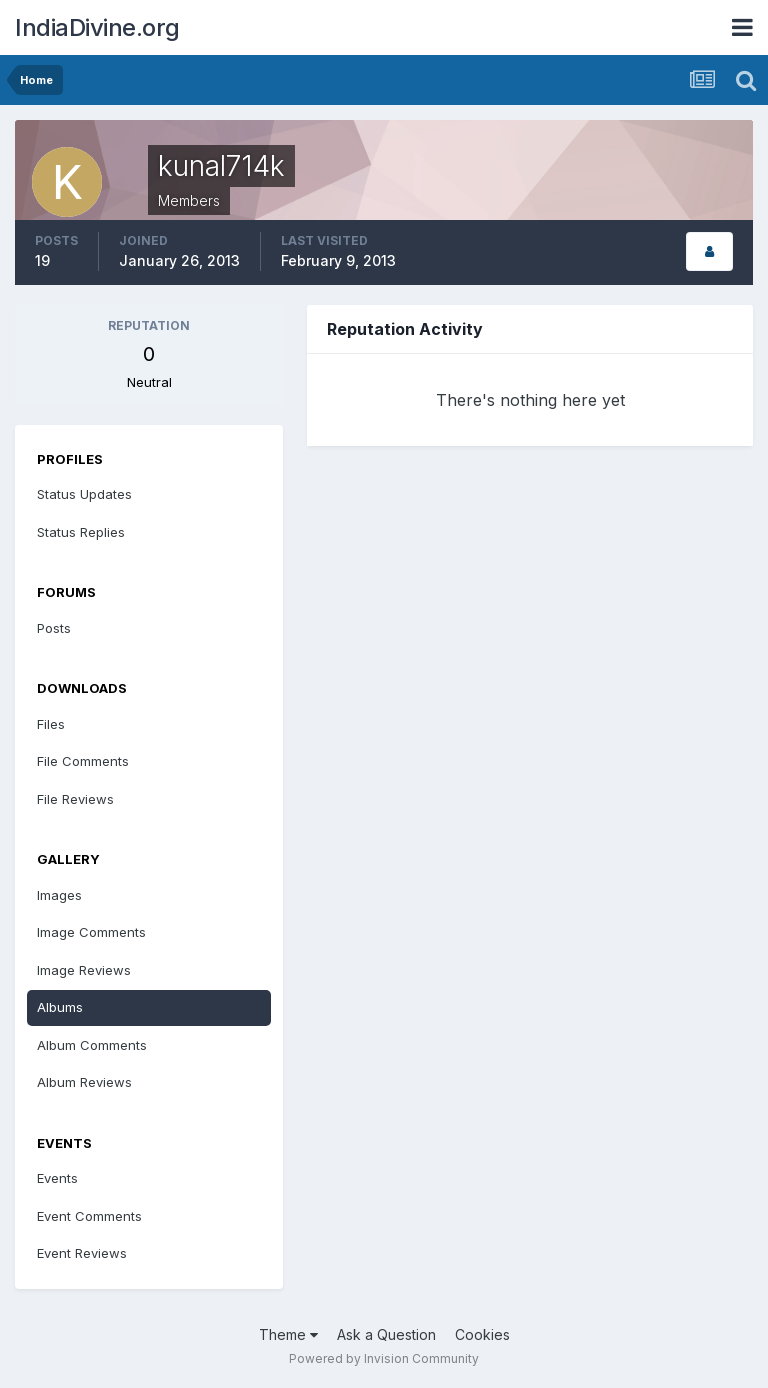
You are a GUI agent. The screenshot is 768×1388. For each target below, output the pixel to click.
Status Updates (84, 494)
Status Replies (81, 532)
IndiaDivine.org (97, 27)
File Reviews (75, 799)
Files (51, 724)
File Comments (83, 761)
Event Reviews (82, 1253)
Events (57, 1178)
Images (59, 895)
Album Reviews (84, 1082)
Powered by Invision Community (384, 1358)
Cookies (482, 1334)
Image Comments (91, 932)
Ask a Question (386, 1334)
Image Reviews (84, 970)
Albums (60, 1007)
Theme (288, 1334)
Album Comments (92, 1045)
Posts (54, 628)
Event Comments (89, 1216)
